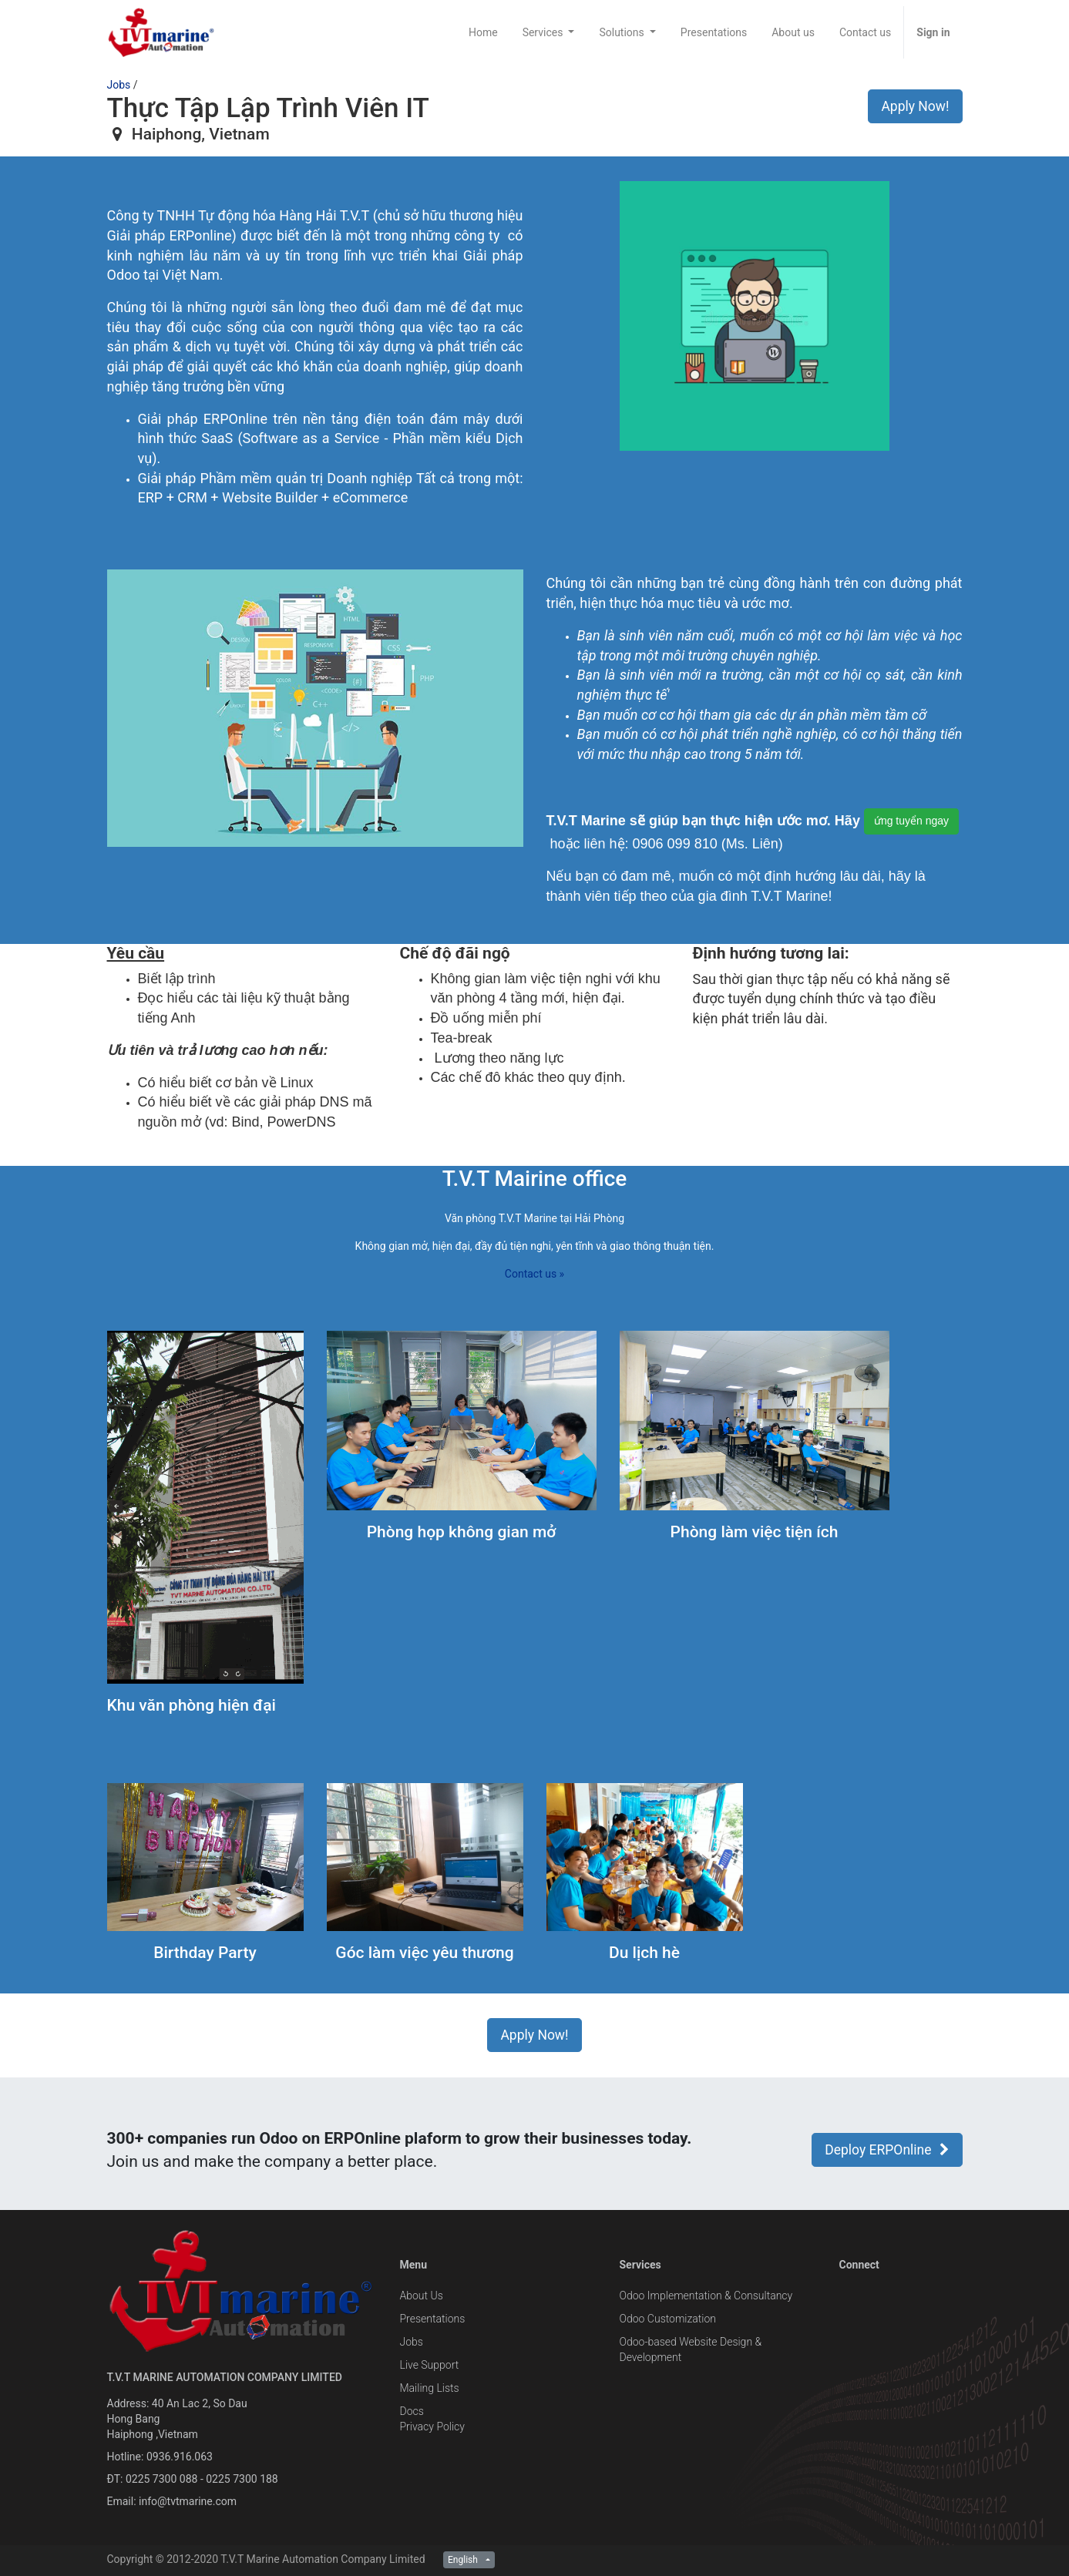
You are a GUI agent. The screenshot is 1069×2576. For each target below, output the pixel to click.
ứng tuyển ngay (911, 820)
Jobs (119, 85)
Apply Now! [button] (915, 106)
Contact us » (534, 1274)
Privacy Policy (432, 2426)
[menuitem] (483, 32)
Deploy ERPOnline (887, 2150)
